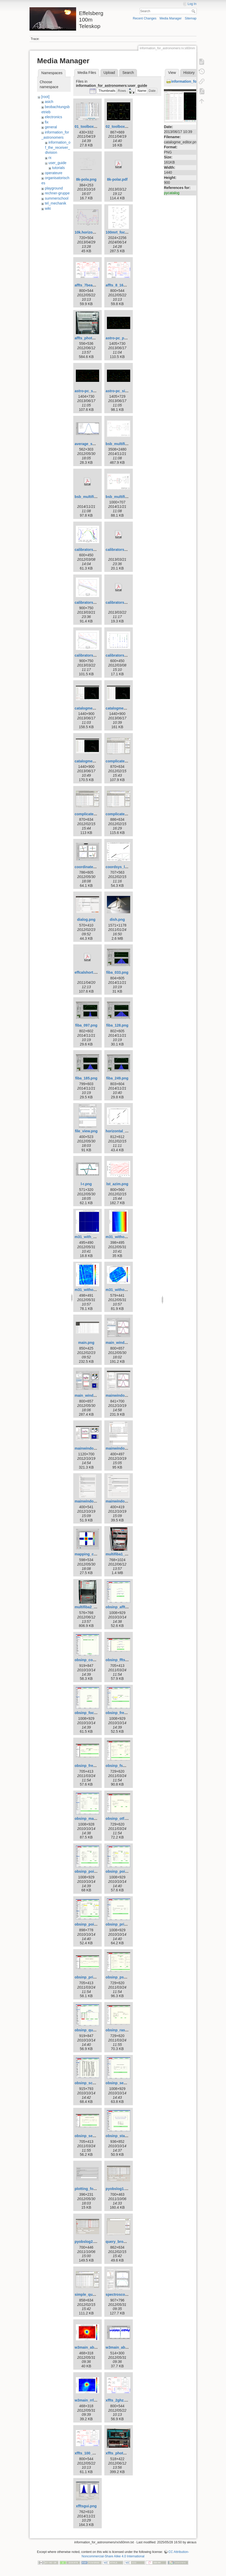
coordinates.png (89, 867)
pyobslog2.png (87, 2242)
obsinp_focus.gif (89, 1713)
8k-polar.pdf (117, 179)
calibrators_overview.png (96, 602)
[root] (45, 97)
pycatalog (171, 193)
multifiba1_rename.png (125, 1554)
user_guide (57, 163)
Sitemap (190, 18)
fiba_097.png (86, 1025)
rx (50, 158)
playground (54, 188)
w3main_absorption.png (95, 2347)
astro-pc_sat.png (89, 391)
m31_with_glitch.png (92, 1237)
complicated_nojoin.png (126, 814)
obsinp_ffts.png (119, 1660)
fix (46, 122)
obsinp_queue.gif (90, 2030)
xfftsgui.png (86, 2506)
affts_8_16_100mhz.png (126, 285)
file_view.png (86, 1131)
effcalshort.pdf (87, 972)
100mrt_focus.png (121, 232)
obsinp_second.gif (122, 2083)
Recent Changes (144, 18)
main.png (86, 1342)
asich (49, 102)
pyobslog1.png (119, 2189)
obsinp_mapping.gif (92, 1818)
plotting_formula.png (93, 2189)
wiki (48, 208)
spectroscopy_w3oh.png (127, 2294)
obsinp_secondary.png (94, 2136)
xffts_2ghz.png (118, 2400)
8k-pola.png (86, 179)
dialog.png (86, 919)
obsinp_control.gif (90, 1660)
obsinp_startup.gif (121, 2136)
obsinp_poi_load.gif (123, 1871)
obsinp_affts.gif (119, 1607)
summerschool (56, 198)
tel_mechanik (55, 203)
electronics (53, 117)
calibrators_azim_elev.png (97, 550)
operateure (53, 173)
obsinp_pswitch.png (123, 1977)
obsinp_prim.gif (119, 1924)
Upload (109, 73)
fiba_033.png (117, 972)
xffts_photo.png (119, 2453)
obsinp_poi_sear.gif (91, 1924)
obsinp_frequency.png (94, 1766)
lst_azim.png (117, 1184)
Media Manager (170, 18)
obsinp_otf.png (119, 1818)
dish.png (117, 919)
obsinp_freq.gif (119, 1713)
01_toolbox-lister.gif (92, 126)
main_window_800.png (125, 1342)
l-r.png (86, 1184)
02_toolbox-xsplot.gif (124, 126)
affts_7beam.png (89, 285)
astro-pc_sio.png (120, 391)
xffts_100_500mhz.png (94, 2453)
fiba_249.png (117, 1078)
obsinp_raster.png (121, 2030)
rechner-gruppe (57, 193)
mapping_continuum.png (96, 1554)
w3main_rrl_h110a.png (94, 2400)
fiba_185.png (86, 1078)
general (51, 127)
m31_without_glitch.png (126, 1237)
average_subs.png (90, 444)
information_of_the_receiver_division (57, 147)
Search (194, 11)
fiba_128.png (117, 1025)
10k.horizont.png (89, 232)
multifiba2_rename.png (94, 1607)
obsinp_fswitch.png (123, 1766)
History (189, 73)
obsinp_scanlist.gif (91, 2083)
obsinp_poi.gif (87, 1871)
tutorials (58, 168)
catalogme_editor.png (124, 708)
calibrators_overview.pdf (127, 550)
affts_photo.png (88, 338)
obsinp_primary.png (92, 1977)
